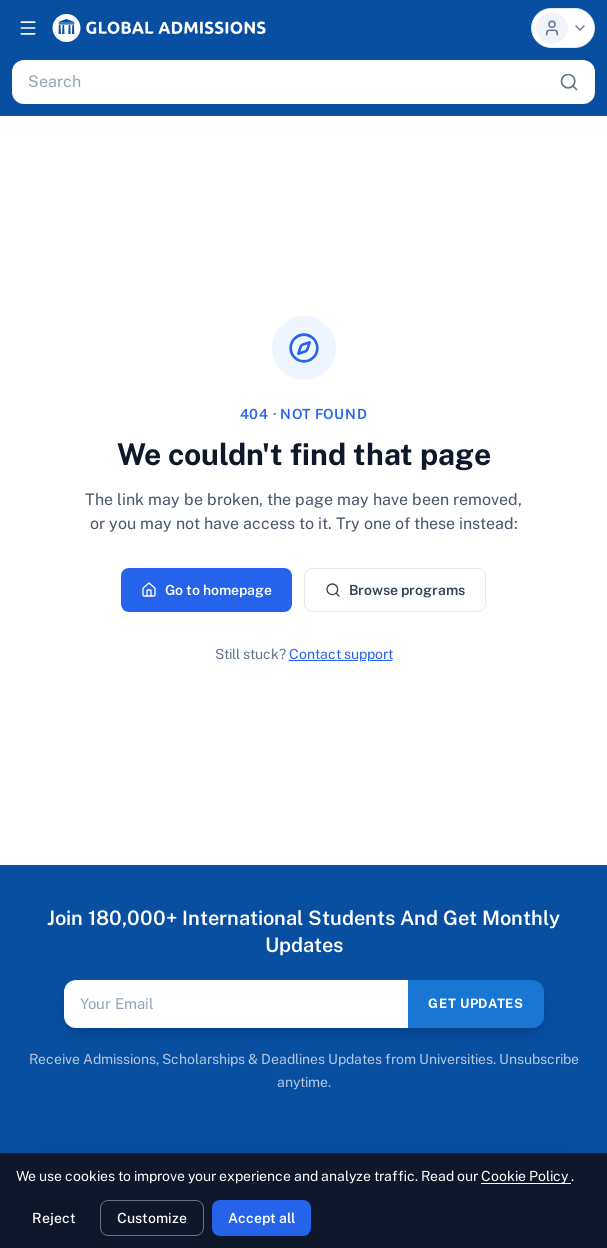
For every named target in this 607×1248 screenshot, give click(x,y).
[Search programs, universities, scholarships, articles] (289, 82)
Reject (54, 1218)
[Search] (569, 82)
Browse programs (395, 590)
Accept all (261, 1218)
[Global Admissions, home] (159, 28)
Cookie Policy (526, 1176)
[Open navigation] (28, 28)
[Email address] (236, 1004)
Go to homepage (206, 590)
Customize (152, 1218)
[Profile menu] (563, 28)
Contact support (341, 654)
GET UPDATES (475, 1003)
